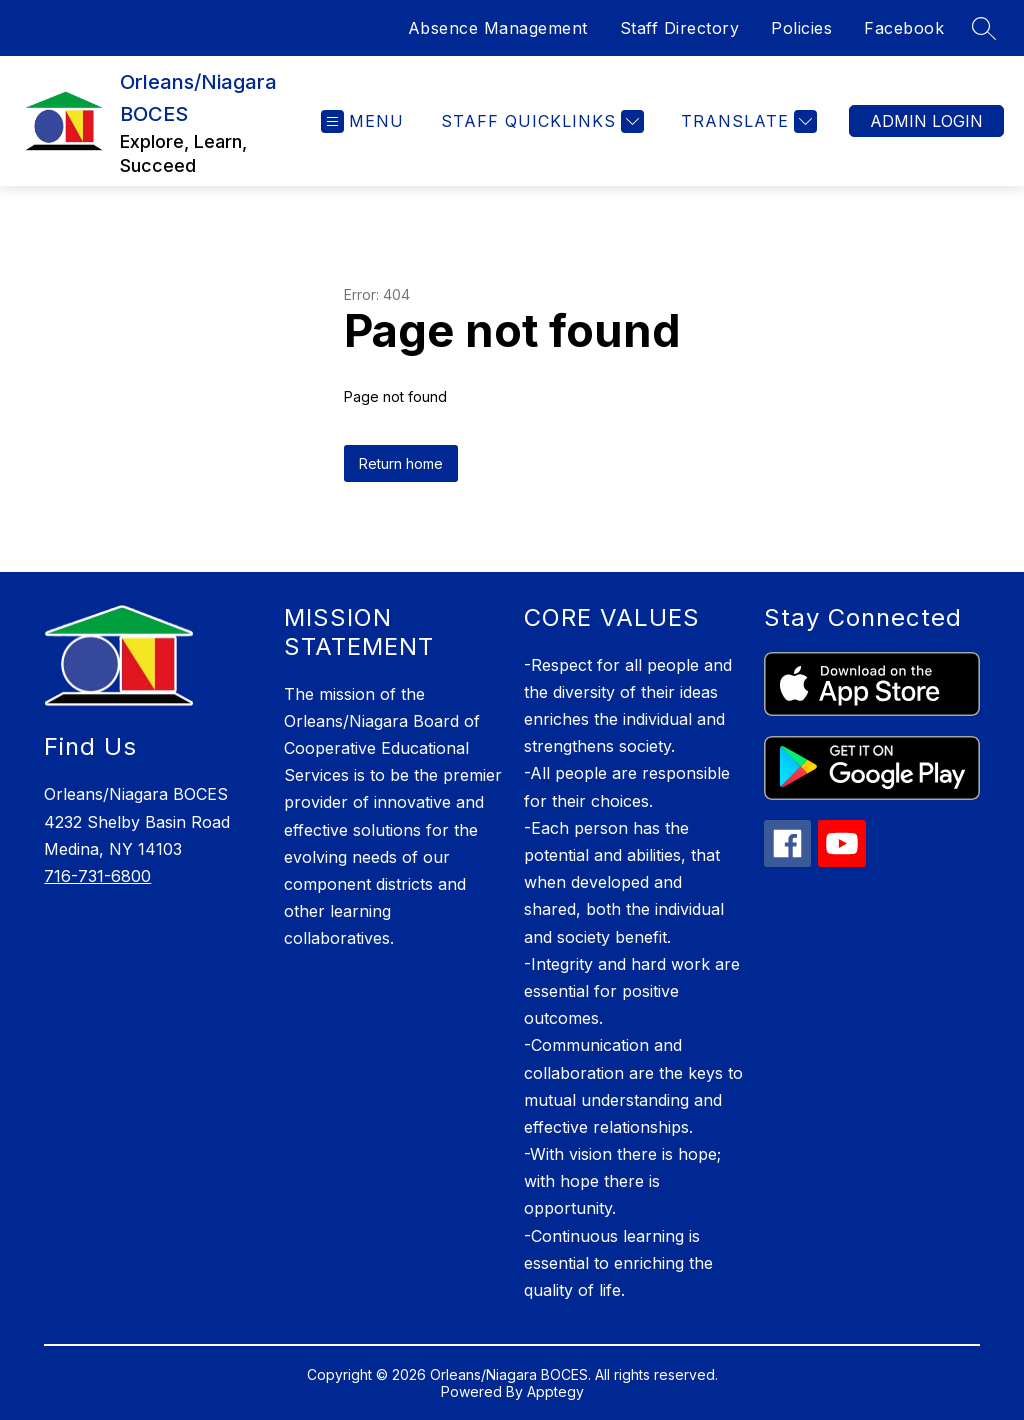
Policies (801, 28)
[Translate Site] (746, 121)
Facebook (904, 28)
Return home (401, 463)
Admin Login (926, 121)
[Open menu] (362, 121)
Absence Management (498, 28)
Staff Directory (680, 28)
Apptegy (555, 1391)
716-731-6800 (97, 876)
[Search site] (984, 28)
